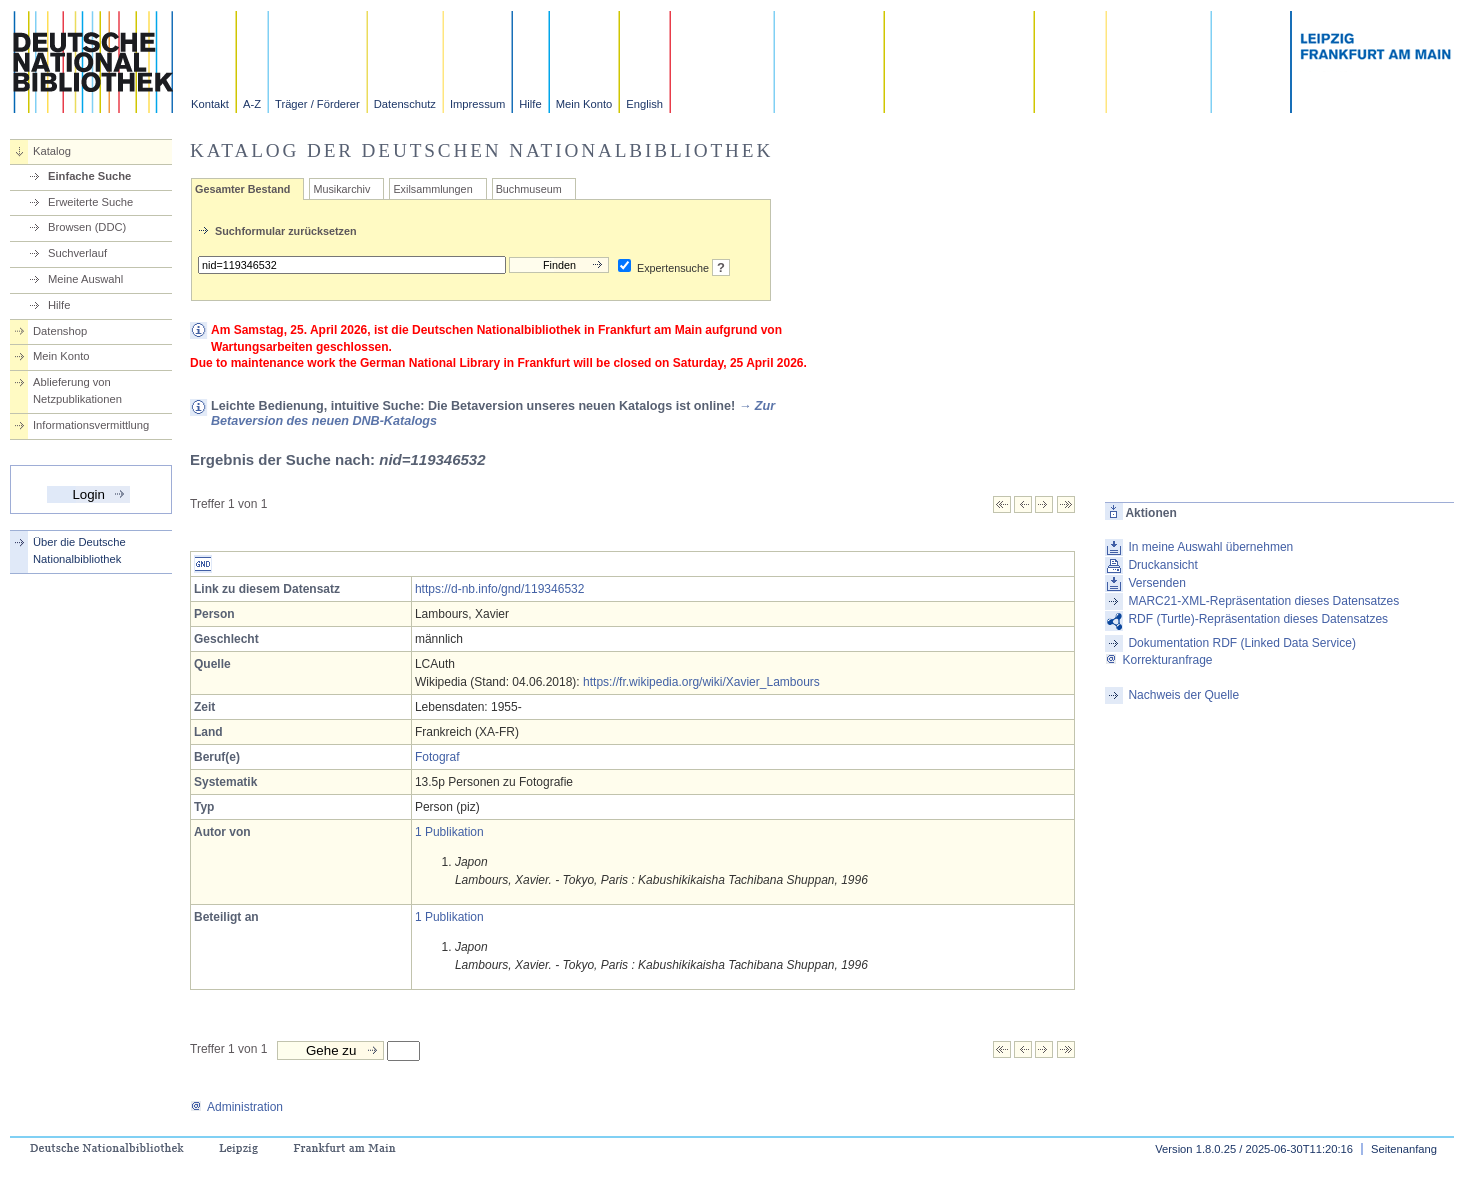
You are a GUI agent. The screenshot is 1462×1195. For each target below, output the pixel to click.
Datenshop (60, 331)
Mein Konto (584, 104)
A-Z (252, 104)
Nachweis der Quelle (1183, 695)
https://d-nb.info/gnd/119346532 (499, 589)
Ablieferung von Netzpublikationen (77, 390)
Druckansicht (1162, 565)
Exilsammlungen (432, 189)
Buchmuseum (529, 189)
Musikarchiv (341, 189)
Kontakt (210, 104)
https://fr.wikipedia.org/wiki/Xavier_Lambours (701, 682)
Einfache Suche (89, 176)
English (644, 104)
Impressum (477, 104)
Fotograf (437, 757)
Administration (236, 1107)
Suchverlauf (77, 253)
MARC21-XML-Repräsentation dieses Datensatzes (1263, 601)
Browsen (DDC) (87, 227)
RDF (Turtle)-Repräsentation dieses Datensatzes (1258, 619)
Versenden (1156, 583)
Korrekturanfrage (1158, 660)
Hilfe (530, 104)
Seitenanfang (1404, 1149)
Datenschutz (405, 104)
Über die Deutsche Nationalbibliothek (79, 550)
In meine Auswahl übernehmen (1210, 547)
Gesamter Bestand (242, 189)
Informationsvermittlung (91, 425)
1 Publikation (449, 832)
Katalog (52, 151)
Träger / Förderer (317, 104)
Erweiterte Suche (90, 202)
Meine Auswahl (85, 279)
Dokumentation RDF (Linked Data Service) (1241, 643)
